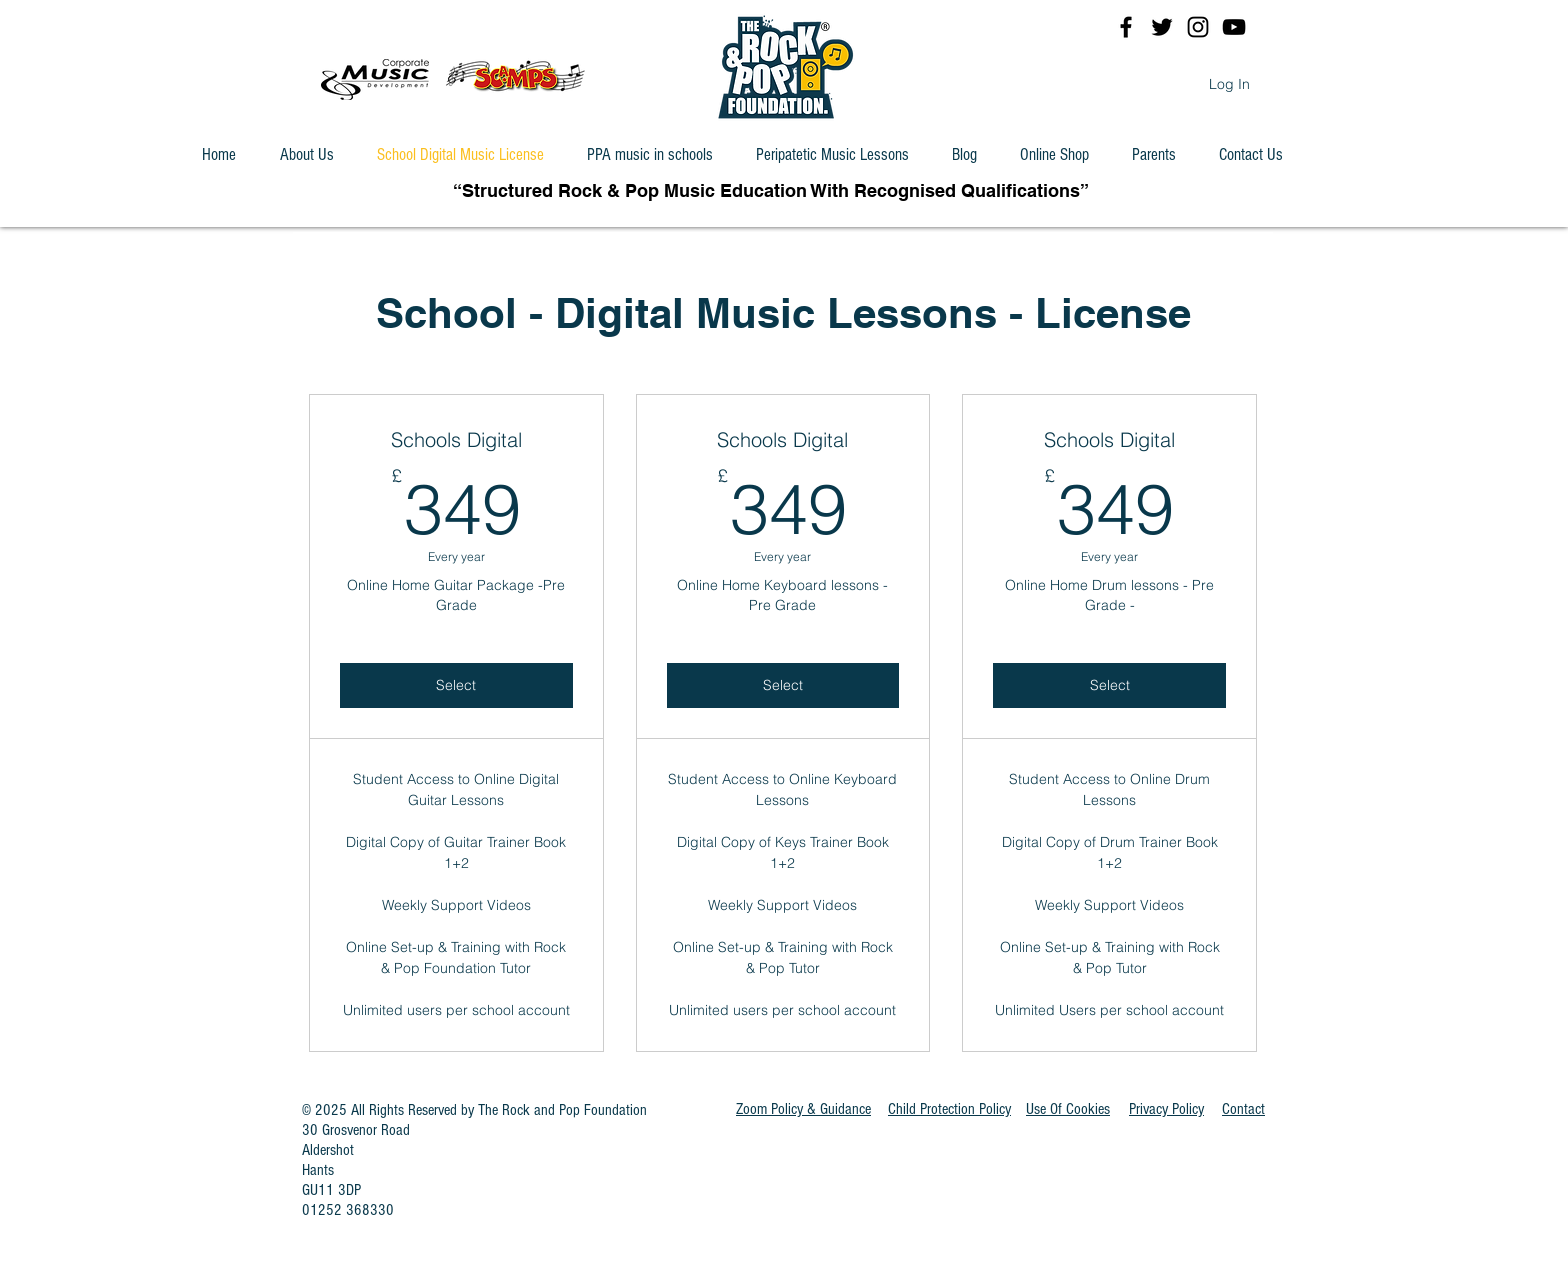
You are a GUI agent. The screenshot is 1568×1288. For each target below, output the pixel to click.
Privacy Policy (1166, 1109)
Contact (1243, 1109)
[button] (1068, 1109)
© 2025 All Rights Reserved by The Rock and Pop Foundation (474, 1110)
